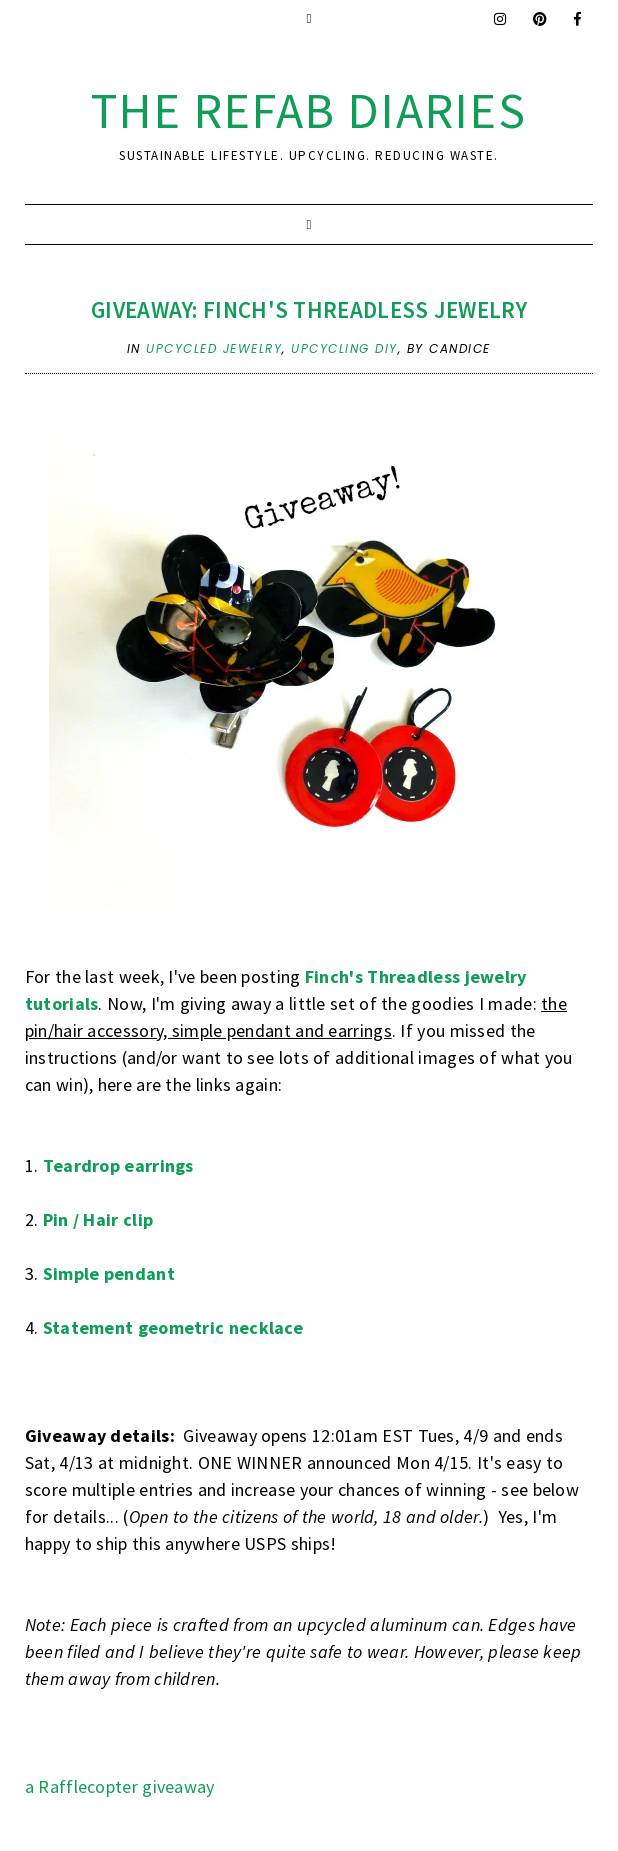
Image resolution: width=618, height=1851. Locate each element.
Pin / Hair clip (98, 1219)
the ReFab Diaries (309, 110)
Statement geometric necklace (173, 1327)
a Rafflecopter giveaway (120, 1786)
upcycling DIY (344, 348)
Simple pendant (109, 1273)
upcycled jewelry (214, 348)
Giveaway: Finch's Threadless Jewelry (309, 309)
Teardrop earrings (118, 1165)
